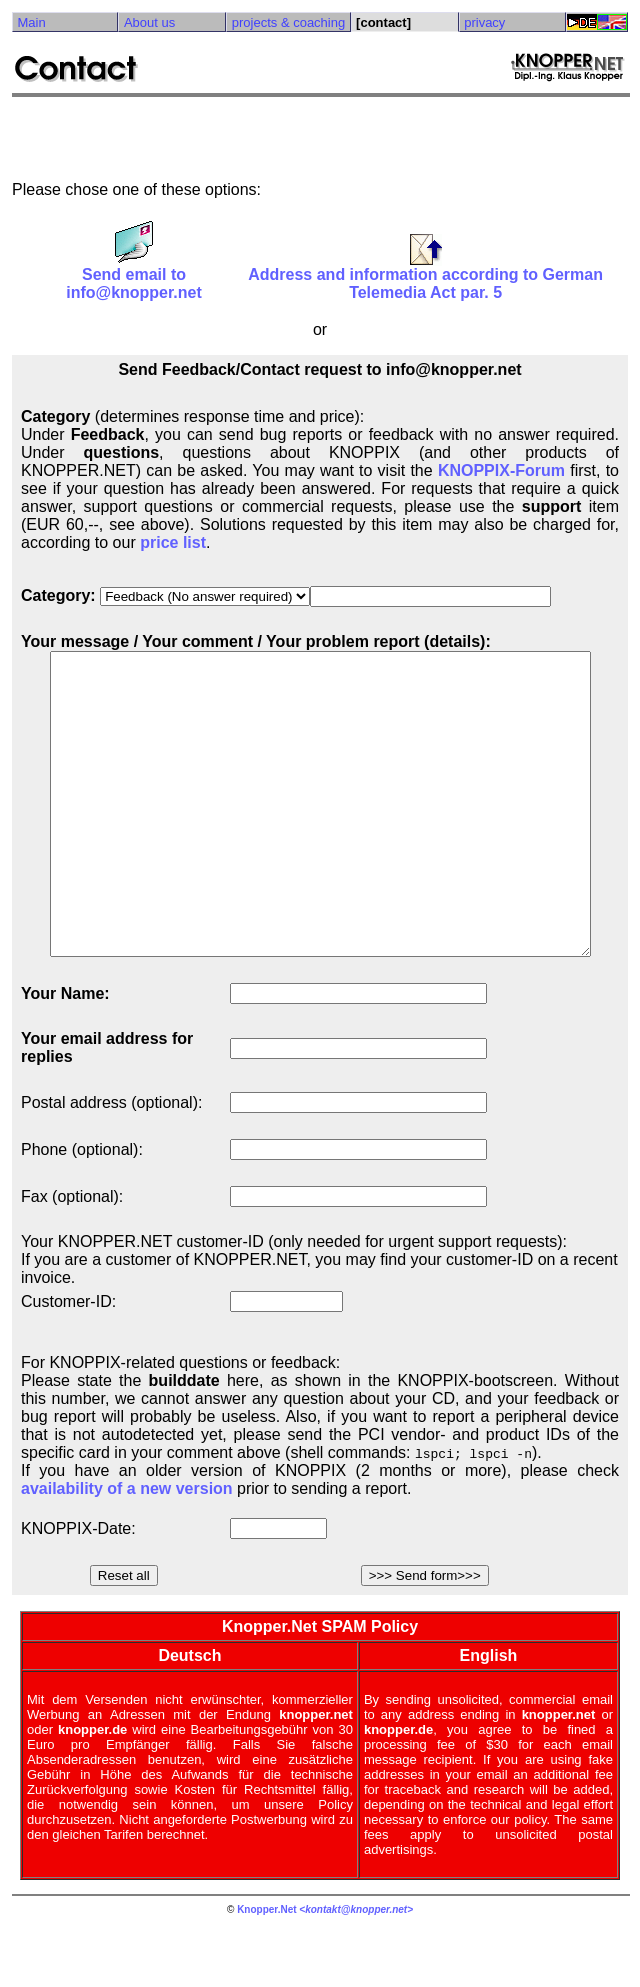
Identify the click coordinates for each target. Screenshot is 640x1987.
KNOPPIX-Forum (508, 470)
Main (31, 22)
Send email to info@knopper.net (135, 276)
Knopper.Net (270, 1969)
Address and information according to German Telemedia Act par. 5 (430, 276)
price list (173, 542)
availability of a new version (127, 1548)
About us (151, 22)
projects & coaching (292, 22)
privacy (490, 22)
